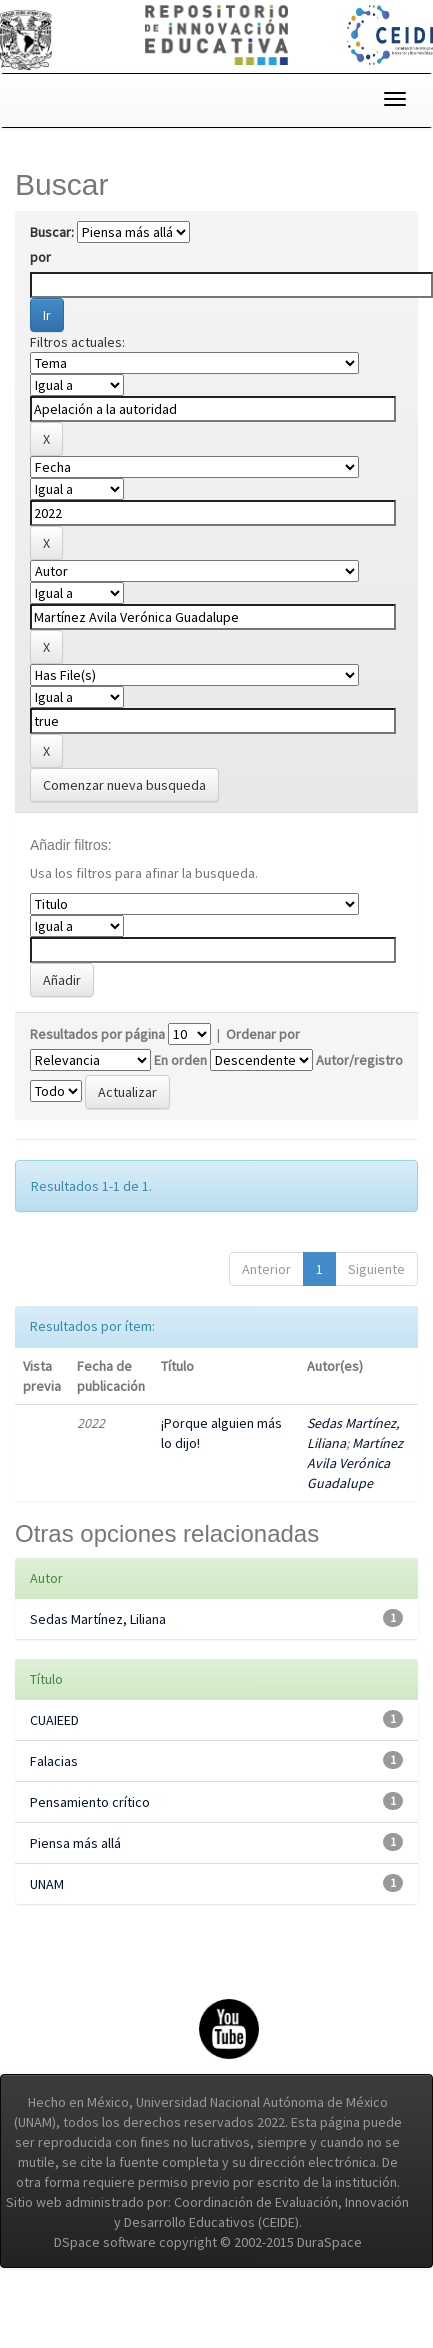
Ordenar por (263, 1034)
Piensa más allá (75, 1843)
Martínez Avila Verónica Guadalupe (355, 1463)
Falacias (54, 1761)
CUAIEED (54, 1720)
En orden (180, 1060)
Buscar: (52, 232)
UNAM (47, 1884)
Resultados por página (97, 1034)
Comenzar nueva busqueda (124, 785)
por (40, 257)
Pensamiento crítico (90, 1802)
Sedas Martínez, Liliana (98, 1619)
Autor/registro (359, 1060)
